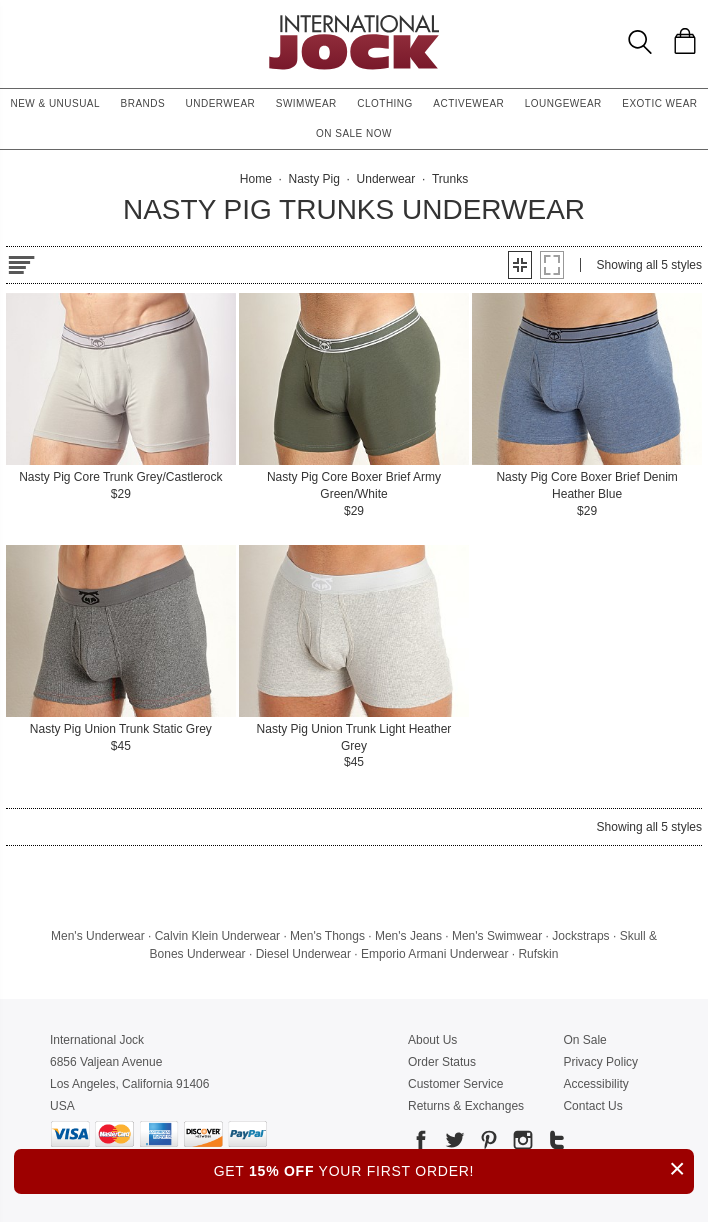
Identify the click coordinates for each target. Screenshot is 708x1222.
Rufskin (538, 954)
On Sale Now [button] (354, 133)
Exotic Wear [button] (659, 103)
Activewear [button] (468, 103)
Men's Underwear (98, 936)
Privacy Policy (600, 1062)
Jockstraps (580, 936)
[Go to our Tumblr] (555, 1143)
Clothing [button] (385, 103)
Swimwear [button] (306, 103)
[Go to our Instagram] (521, 1143)
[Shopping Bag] (685, 41)
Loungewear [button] (563, 103)
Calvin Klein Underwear (217, 936)
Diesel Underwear (303, 954)
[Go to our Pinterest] (487, 1143)
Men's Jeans (408, 936)
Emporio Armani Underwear (434, 954)
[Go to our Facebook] (421, 1143)
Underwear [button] (221, 103)
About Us (432, 1040)
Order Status (442, 1062)
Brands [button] (143, 103)
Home (256, 179)
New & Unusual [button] (55, 103)
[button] (520, 265)
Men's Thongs (327, 936)
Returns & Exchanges (466, 1106)
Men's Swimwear (497, 936)
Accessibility (595, 1084)
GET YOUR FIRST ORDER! (454, 1168)
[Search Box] (640, 42)
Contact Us (592, 1106)
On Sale (584, 1040)
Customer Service (455, 1084)
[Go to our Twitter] (453, 1143)
